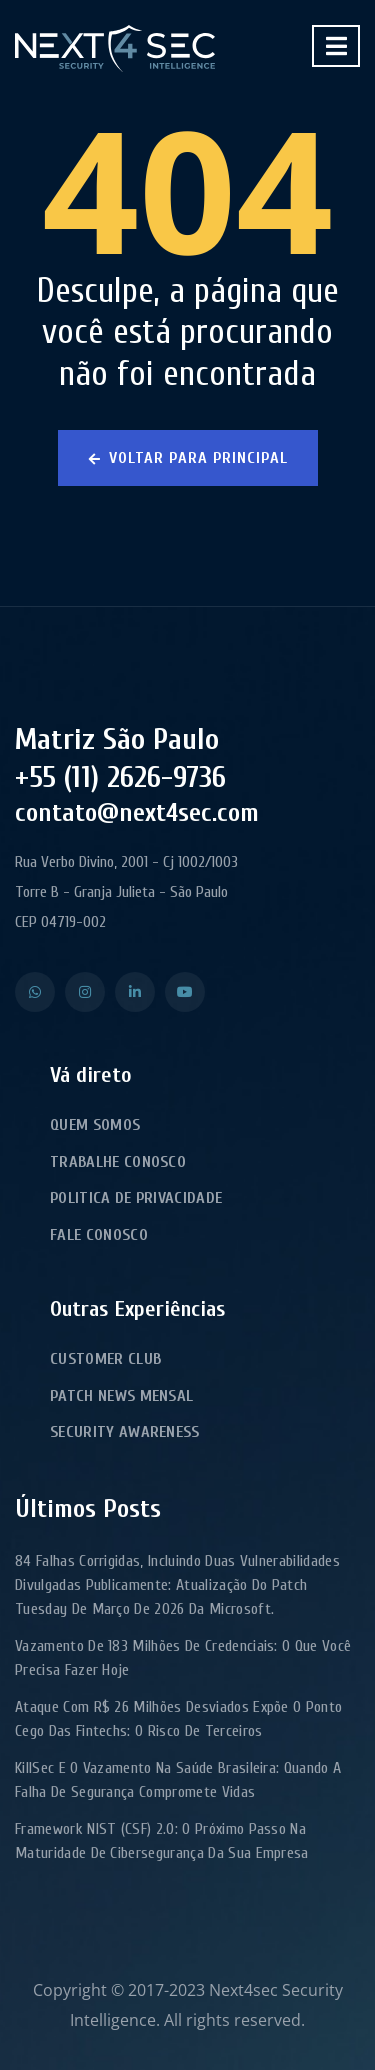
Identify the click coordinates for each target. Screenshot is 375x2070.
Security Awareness (125, 1432)
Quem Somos (95, 1125)
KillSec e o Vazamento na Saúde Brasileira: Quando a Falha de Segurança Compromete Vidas (178, 1780)
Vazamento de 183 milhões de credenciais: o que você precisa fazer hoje (183, 1658)
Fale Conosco (99, 1235)
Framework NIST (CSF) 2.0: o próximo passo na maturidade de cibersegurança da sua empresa (162, 1841)
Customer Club (105, 1359)
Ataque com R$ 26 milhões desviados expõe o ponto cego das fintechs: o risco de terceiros (178, 1719)
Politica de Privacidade (136, 1198)
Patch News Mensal (121, 1396)
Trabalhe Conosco (118, 1162)
